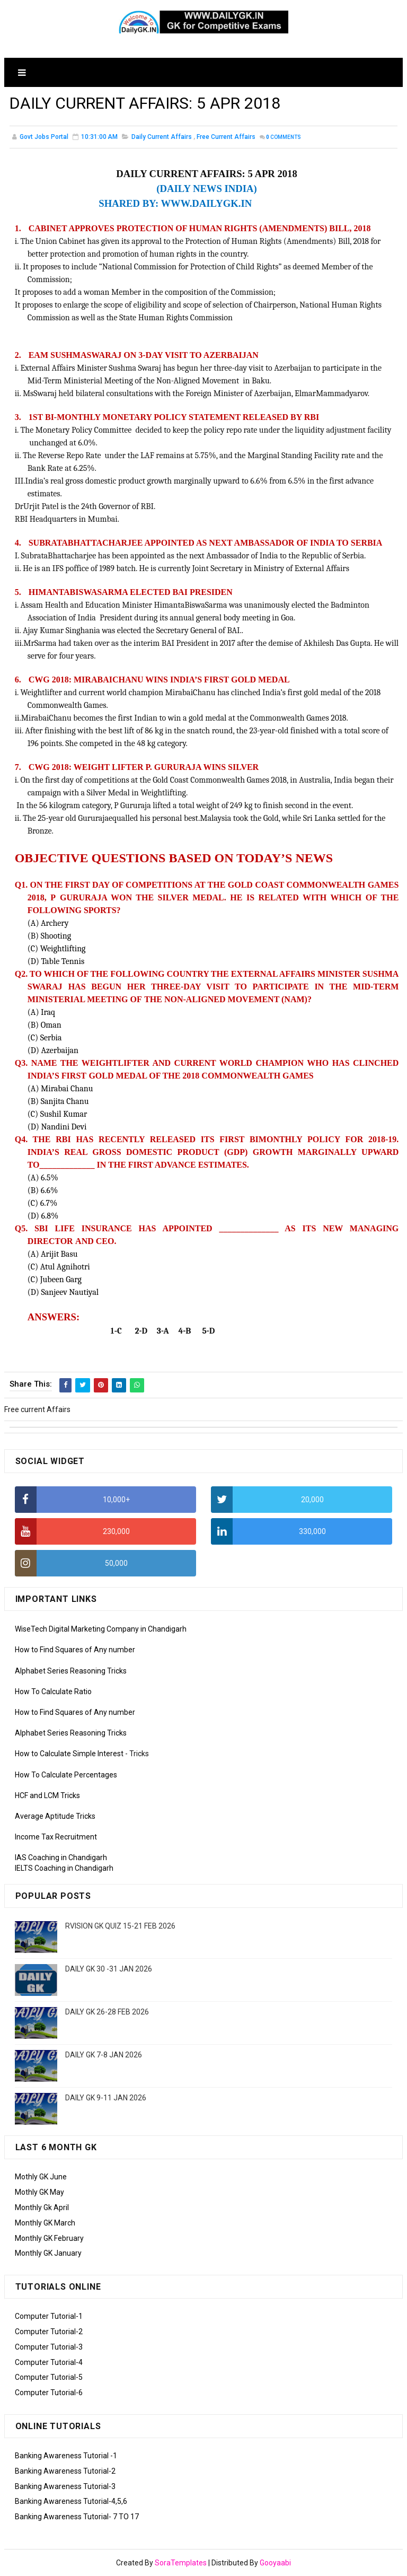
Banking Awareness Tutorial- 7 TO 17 (77, 2516)
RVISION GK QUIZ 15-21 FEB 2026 (120, 1926)
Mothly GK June (41, 2176)
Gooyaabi (275, 2563)
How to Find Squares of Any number (75, 1649)
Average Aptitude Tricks (55, 1816)
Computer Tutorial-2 (49, 2331)
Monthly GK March (45, 2223)
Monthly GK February (49, 2238)
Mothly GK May (39, 2192)
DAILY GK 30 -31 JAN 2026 (108, 1969)
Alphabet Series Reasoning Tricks (71, 1671)
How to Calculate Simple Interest (69, 1753)
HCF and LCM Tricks (47, 1795)
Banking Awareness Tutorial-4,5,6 (71, 2501)
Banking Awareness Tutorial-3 (65, 2486)
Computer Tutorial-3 (49, 2347)
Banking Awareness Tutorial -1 (66, 2455)
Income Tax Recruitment (56, 1837)
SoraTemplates (181, 2563)
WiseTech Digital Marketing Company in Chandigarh (101, 1629)
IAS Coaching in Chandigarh (61, 1857)
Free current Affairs (226, 137)
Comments (283, 138)
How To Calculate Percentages (66, 1775)
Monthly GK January (48, 2253)
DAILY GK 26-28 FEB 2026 (107, 2012)
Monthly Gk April (42, 2207)
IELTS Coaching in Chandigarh (64, 1868)
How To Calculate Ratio (53, 1691)
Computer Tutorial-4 (49, 2362)
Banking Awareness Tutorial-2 (65, 2471)
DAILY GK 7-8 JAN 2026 (103, 2055)
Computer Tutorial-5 (49, 2377)
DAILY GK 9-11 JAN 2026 (105, 2097)
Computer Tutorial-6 (49, 2392)
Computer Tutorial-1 (49, 2316)
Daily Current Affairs (161, 137)
